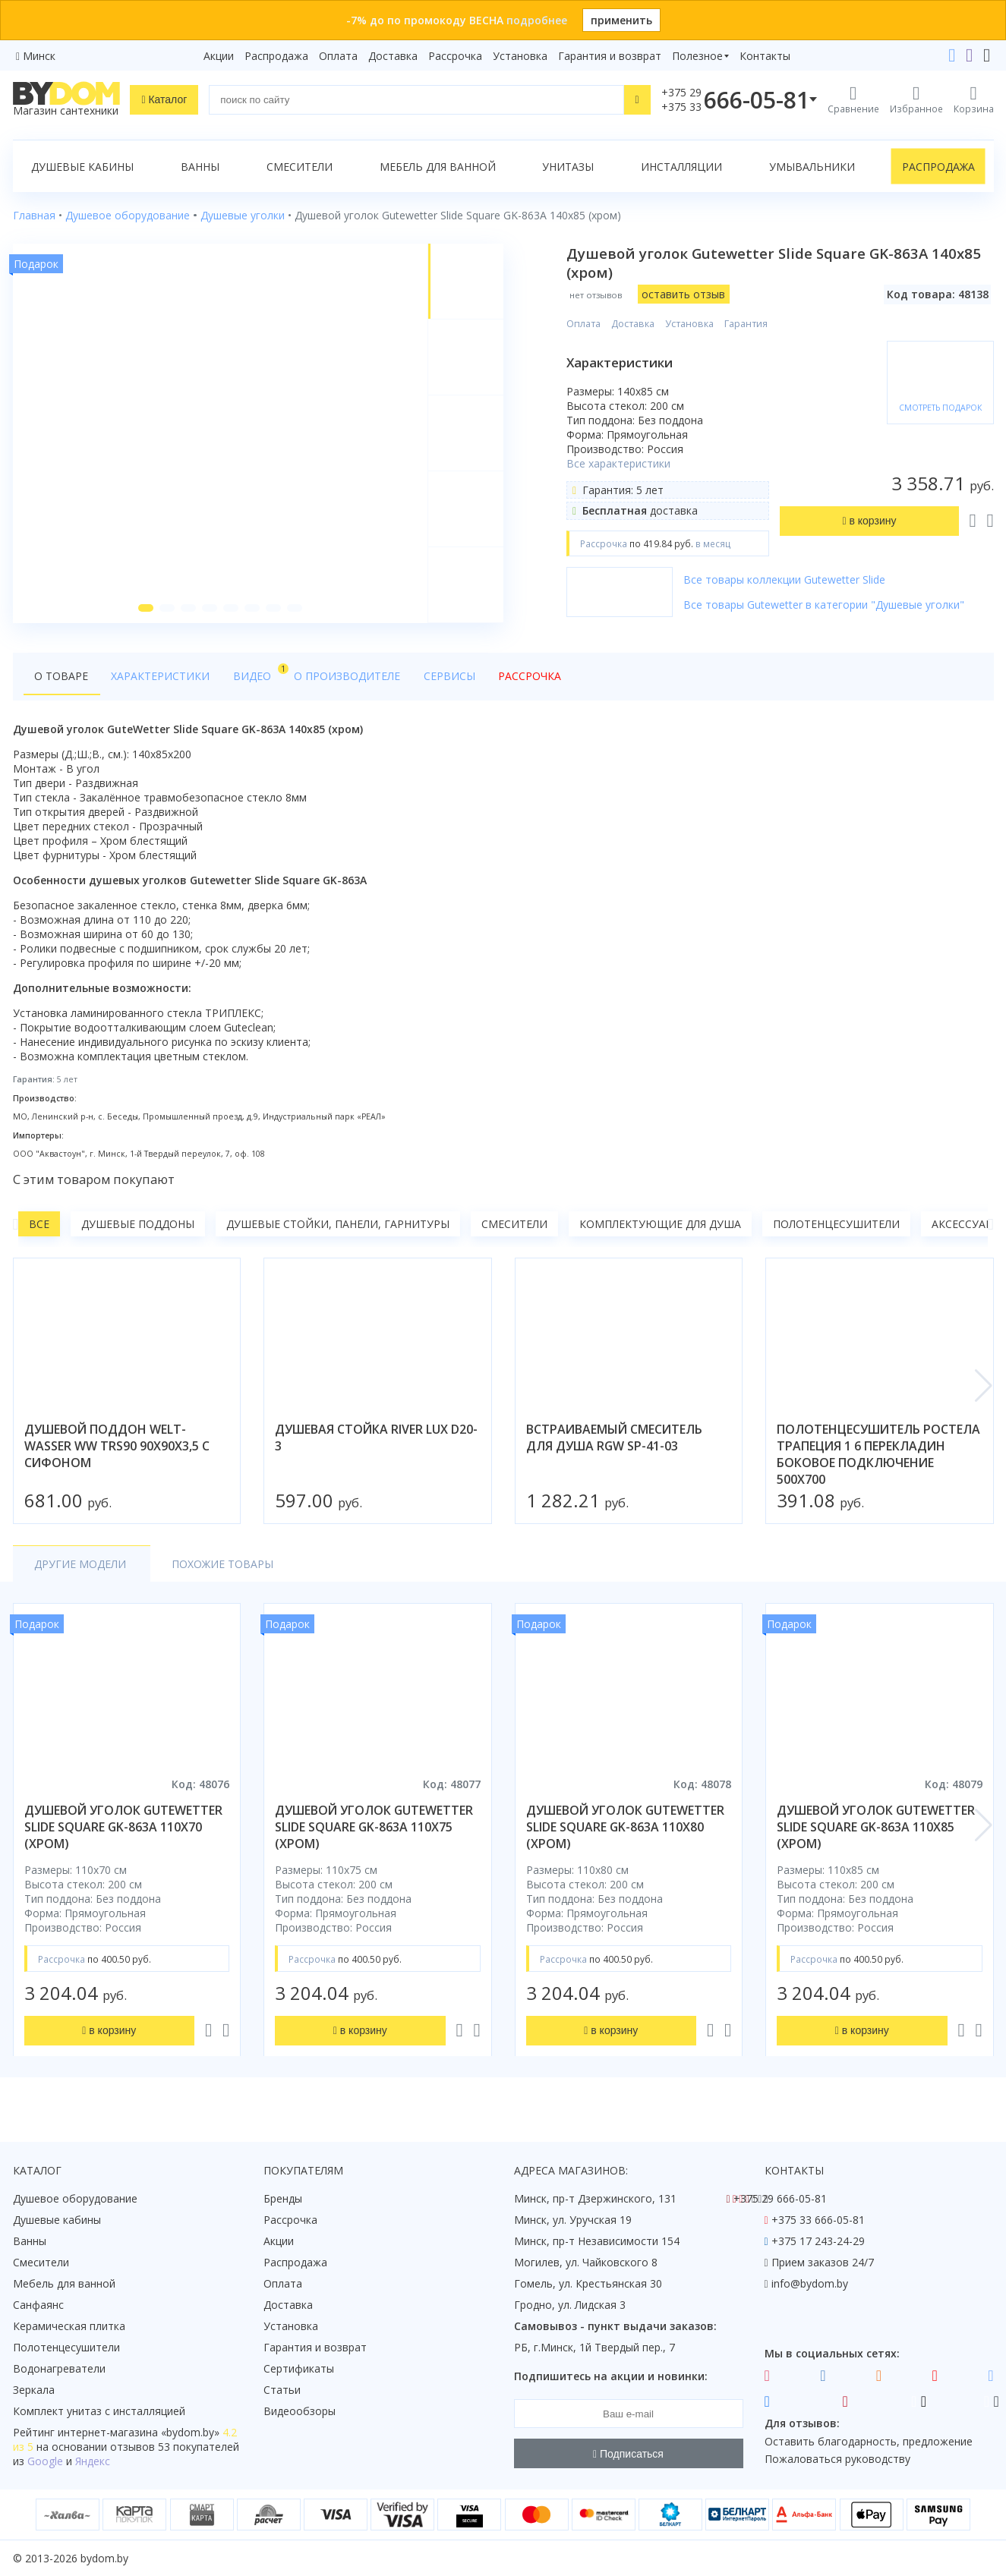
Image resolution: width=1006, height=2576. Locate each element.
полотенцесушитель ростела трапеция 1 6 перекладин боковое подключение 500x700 (878, 1455)
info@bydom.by (809, 2283)
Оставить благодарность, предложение (869, 2441)
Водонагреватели (59, 2368)
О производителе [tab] (342, 676)
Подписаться (628, 2454)
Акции (218, 56)
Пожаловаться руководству (837, 2459)
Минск (39, 56)
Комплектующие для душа (660, 1224)
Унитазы (568, 166)
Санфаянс (38, 2304)
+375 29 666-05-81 (780, 2198)
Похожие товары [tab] (219, 1564)
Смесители (299, 166)
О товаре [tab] (61, 676)
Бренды (282, 2198)
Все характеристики (619, 463)
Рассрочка (455, 56)
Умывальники (812, 166)
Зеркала (34, 2389)
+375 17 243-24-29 (818, 2241)
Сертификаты (298, 2368)
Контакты (765, 56)
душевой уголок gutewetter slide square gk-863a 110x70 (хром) (123, 1828)
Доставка (393, 56)
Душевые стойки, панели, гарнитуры (337, 1224)
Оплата (338, 56)
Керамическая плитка (69, 2326)
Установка (520, 56)
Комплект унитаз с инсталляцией (99, 2411)
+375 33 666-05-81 (818, 2219)
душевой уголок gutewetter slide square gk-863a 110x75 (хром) (374, 1828)
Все (39, 1224)
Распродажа (276, 56)
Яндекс (92, 2461)
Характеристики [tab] (158, 676)
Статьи (282, 2389)
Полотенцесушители (836, 1224)
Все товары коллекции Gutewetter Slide (785, 579)
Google (45, 2461)
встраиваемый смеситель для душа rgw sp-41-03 (614, 1438)
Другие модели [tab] (80, 1564)
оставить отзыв (684, 294)
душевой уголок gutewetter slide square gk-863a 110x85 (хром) (876, 1828)
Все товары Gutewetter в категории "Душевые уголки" (824, 604)
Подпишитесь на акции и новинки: (611, 2376)
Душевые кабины (82, 166)
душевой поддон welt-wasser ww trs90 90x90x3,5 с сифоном (117, 1447)
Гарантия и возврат (609, 56)
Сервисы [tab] (442, 676)
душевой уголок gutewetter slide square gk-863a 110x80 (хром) (625, 1828)
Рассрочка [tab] (520, 676)
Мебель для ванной (438, 166)
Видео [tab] (253, 673)
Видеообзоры (299, 2411)
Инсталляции (681, 166)
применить (621, 20)
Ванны (200, 166)
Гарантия (746, 323)
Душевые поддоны (137, 1224)
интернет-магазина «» (138, 2432)
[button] (145, 609)
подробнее (536, 20)
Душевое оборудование (75, 2198)
